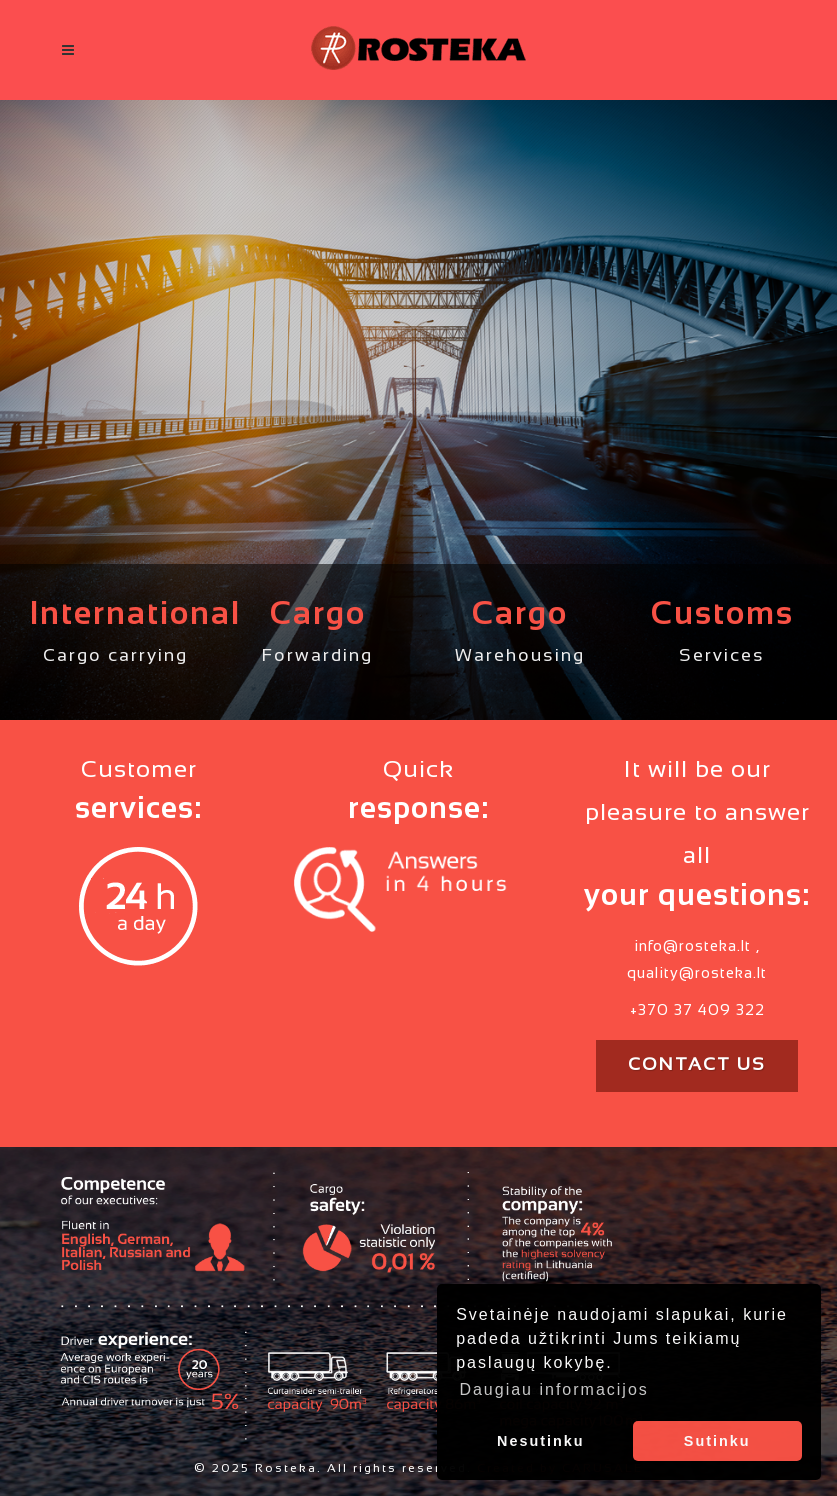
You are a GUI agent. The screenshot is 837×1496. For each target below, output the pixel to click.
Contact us (697, 1065)
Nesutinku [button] (541, 1441)
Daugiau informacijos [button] (553, 1389)
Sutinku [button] (717, 1441)
